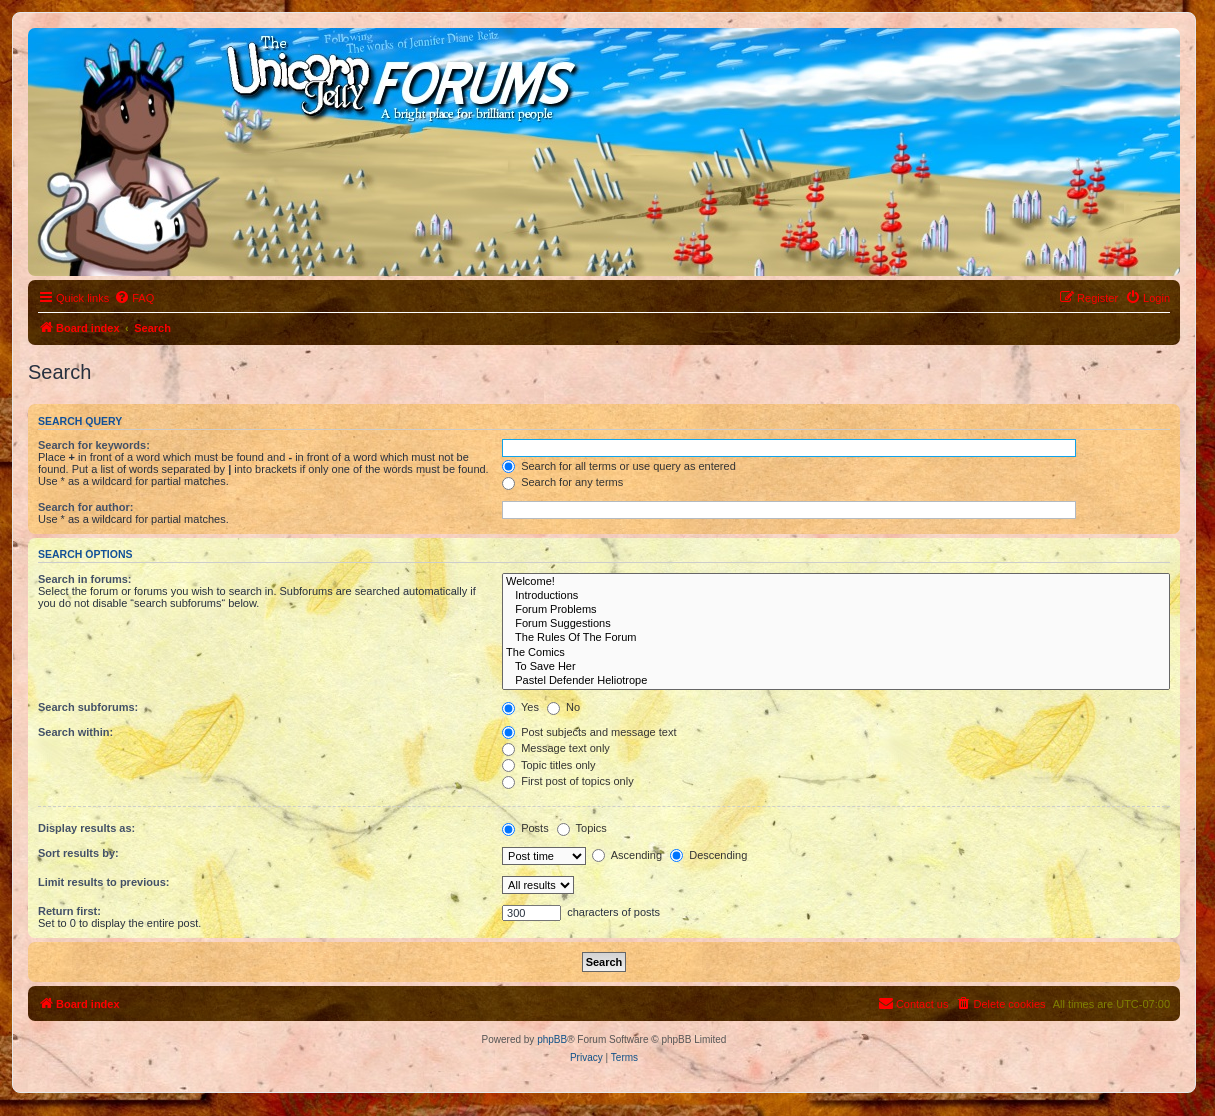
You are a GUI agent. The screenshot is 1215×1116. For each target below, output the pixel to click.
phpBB (552, 1039)
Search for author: (85, 507)
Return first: (69, 911)
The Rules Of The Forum (836, 638)
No (563, 707)
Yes (520, 707)
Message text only (556, 748)
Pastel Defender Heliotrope (836, 681)
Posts (525, 828)
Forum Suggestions (836, 624)
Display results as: (86, 828)
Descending (708, 855)
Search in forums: (85, 579)
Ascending (627, 855)
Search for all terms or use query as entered (619, 466)
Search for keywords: (94, 445)
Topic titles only (548, 765)
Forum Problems (836, 610)
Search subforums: (88, 707)
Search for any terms (562, 482)
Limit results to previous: (103, 882)
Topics (582, 828)
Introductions (836, 596)
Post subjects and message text (589, 732)
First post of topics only (568, 781)
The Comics (836, 653)
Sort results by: (78, 853)
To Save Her (836, 667)
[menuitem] (134, 298)
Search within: (75, 732)
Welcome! (836, 582)
